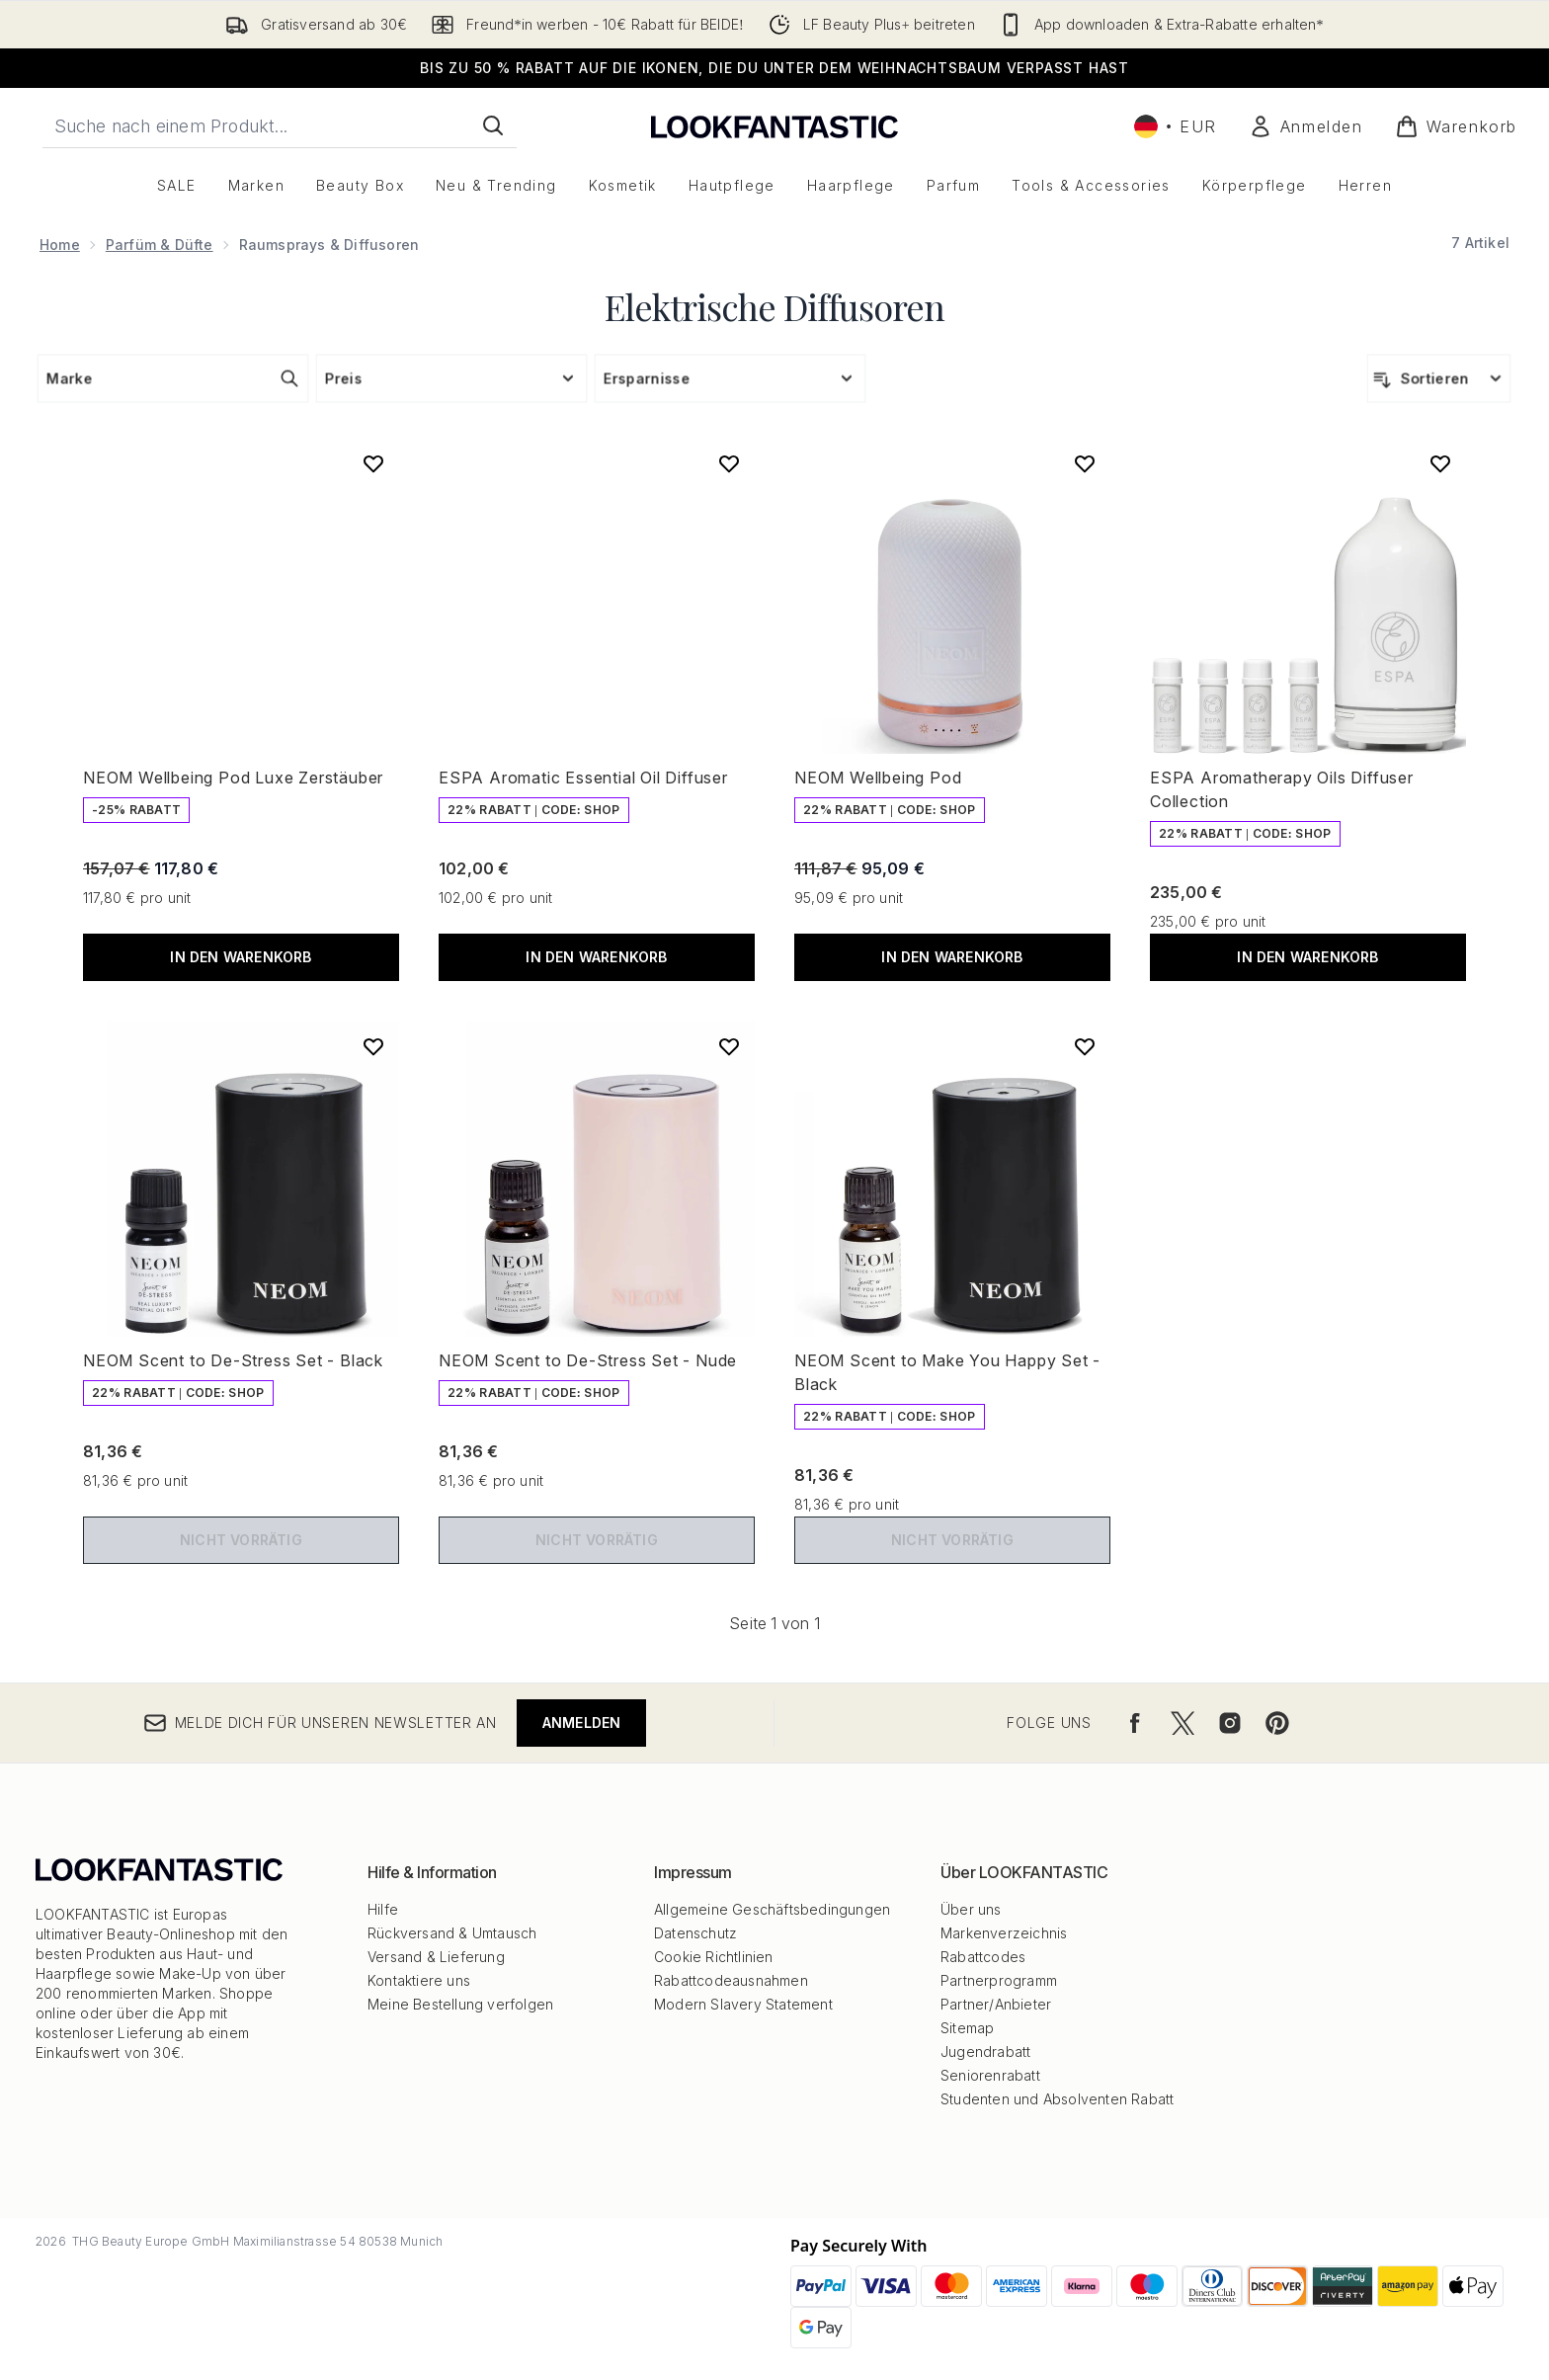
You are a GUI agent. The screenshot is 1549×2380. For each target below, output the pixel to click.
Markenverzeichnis (1003, 1933)
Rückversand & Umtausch (451, 1933)
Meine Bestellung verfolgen (460, 2004)
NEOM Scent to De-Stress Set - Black (233, 1360)
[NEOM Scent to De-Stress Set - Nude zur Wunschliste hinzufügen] (729, 1046)
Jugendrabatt (985, 2051)
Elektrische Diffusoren (774, 306)
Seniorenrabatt (990, 2075)
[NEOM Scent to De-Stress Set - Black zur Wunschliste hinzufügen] (373, 1046)
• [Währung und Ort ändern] (1175, 126)
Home (60, 244)
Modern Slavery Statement (743, 2004)
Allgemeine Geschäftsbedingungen (772, 1909)
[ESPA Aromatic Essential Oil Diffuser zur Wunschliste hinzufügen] (729, 463)
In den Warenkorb (240, 956)
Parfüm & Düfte (159, 244)
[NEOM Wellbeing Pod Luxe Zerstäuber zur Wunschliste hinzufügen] (373, 463)
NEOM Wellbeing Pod (877, 777)
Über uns (971, 1909)
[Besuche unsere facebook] (1135, 1723)
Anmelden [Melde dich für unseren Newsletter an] (581, 1722)
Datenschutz (695, 1933)
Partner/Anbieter (995, 2004)
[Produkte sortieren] (1438, 378)
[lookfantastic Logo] (774, 126)
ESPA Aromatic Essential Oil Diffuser (583, 777)
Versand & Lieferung (436, 1956)
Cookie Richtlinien (714, 1956)
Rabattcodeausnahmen (731, 1980)
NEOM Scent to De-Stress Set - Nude (588, 1360)
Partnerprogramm (998, 1980)
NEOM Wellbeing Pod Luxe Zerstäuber (233, 777)
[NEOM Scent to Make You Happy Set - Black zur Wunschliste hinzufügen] (1084, 1046)
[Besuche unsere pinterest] (1277, 1723)
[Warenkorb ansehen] (1456, 126)
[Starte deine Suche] (279, 125)
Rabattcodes (982, 1956)
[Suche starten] (493, 125)
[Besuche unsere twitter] (1182, 1723)
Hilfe (382, 1909)
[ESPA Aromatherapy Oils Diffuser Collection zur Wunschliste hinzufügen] (1440, 463)
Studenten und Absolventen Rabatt (1057, 2099)
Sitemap (967, 2027)
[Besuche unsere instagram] (1230, 1723)
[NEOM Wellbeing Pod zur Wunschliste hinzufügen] (1084, 463)
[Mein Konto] (1306, 126)
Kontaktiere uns (418, 1980)
